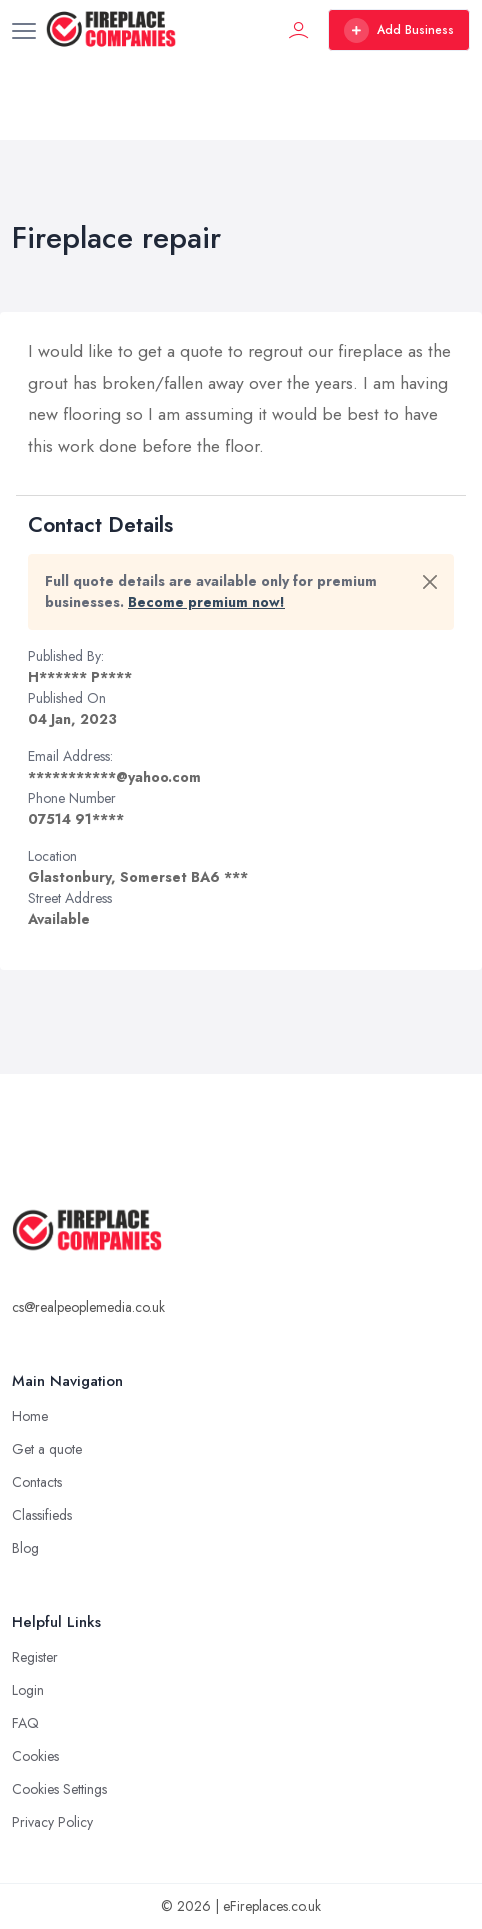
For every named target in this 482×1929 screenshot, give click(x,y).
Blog (25, 1548)
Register (35, 1657)
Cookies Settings (59, 1789)
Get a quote (47, 1449)
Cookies (35, 1756)
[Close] (430, 582)
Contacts (37, 1482)
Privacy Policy (52, 1822)
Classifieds (42, 1515)
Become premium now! (206, 602)
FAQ (25, 1723)
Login (28, 1690)
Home (30, 1416)
